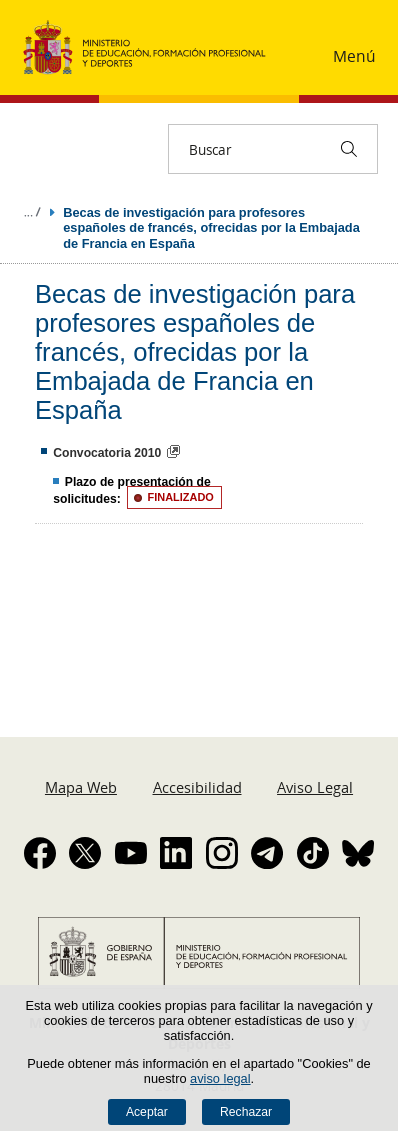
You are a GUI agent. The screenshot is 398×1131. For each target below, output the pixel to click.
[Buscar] (349, 149)
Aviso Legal (315, 787)
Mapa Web (81, 787)
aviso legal (220, 1078)
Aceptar (147, 1112)
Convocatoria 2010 (107, 453)
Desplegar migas (32, 212)
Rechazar (246, 1112)
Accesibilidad (197, 787)
